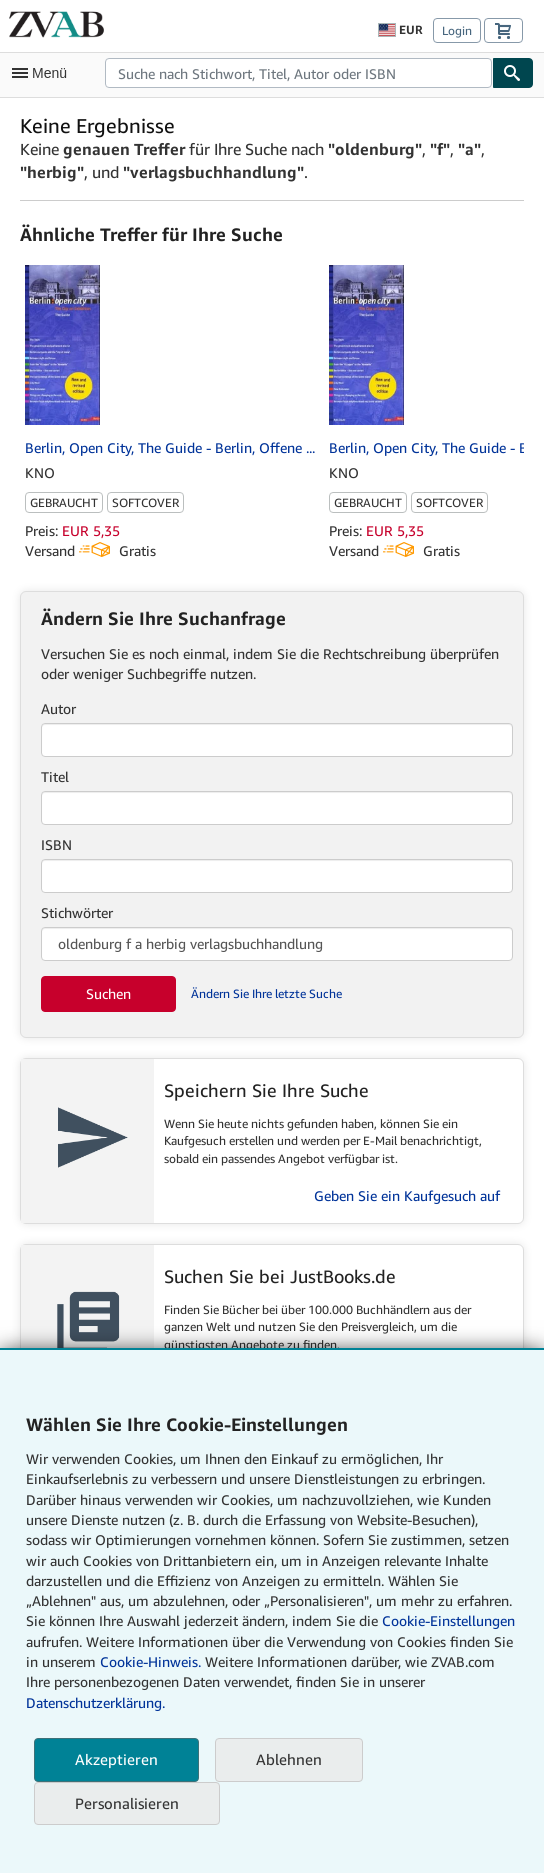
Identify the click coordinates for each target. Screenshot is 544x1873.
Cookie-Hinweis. (150, 1661)
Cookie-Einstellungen (448, 1620)
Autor (58, 708)
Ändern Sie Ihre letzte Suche (266, 993)
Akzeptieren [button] (116, 1759)
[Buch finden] (513, 73)
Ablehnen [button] (289, 1759)
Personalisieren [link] (127, 1803)
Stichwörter (77, 912)
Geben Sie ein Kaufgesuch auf (407, 1195)
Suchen (108, 993)
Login (457, 30)
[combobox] (298, 73)
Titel (55, 776)
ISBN (56, 844)
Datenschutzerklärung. (95, 1702)
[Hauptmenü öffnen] (44, 73)
